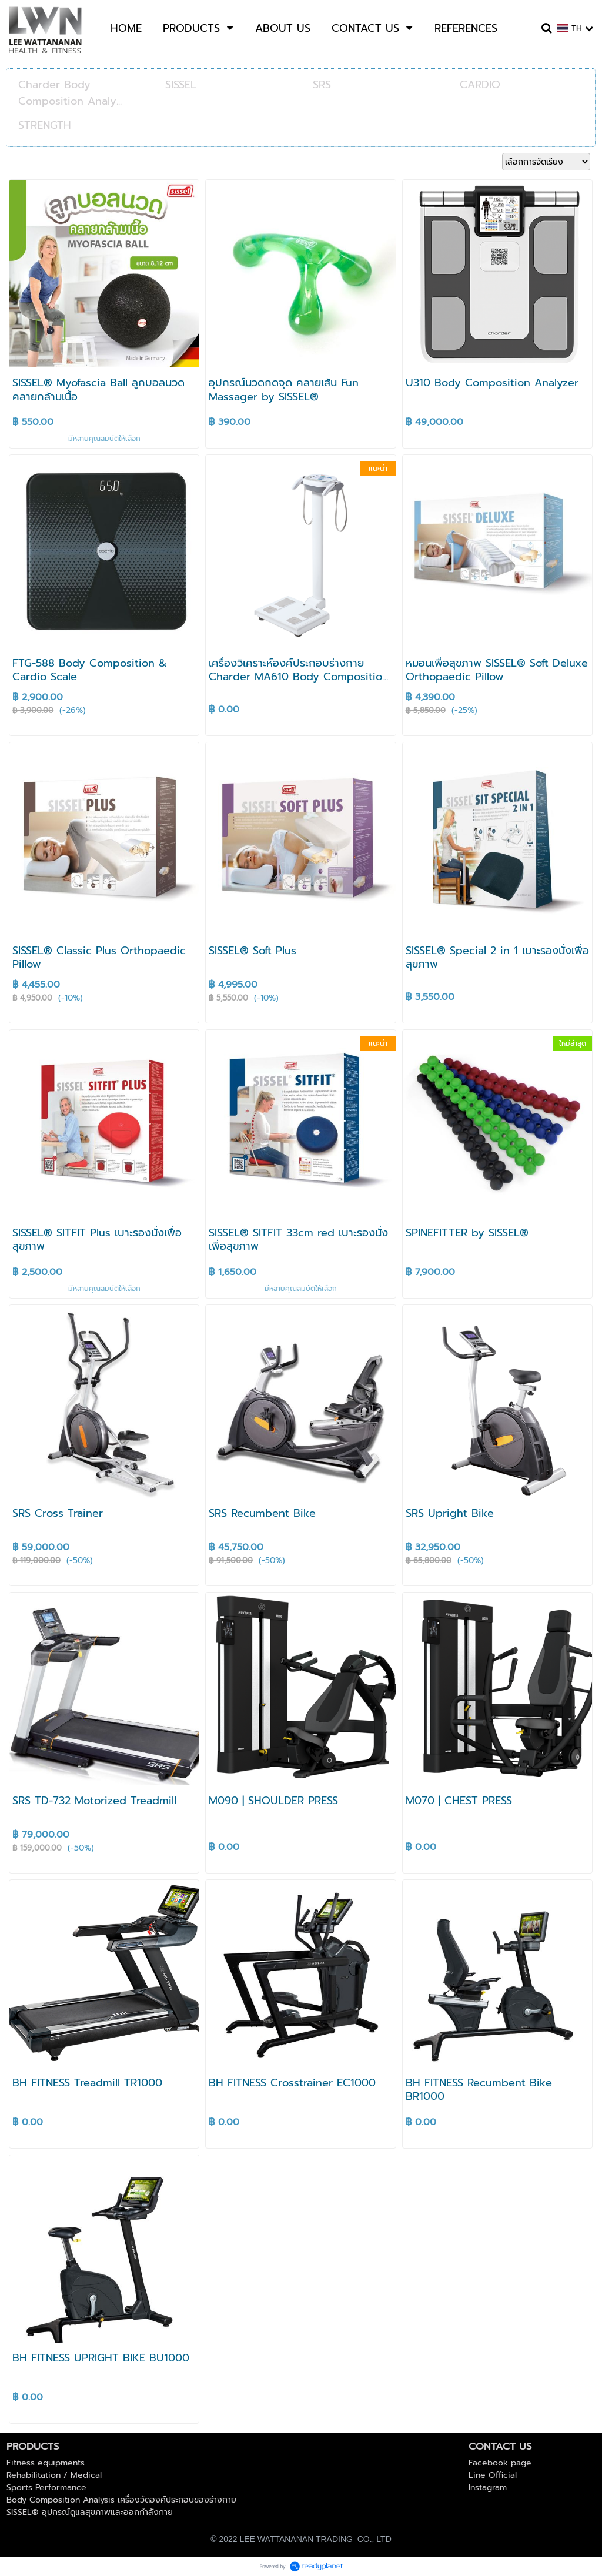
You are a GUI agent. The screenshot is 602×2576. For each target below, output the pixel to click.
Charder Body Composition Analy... (70, 92)
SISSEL (180, 84)
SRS (322, 84)
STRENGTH (44, 125)
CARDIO (480, 84)
